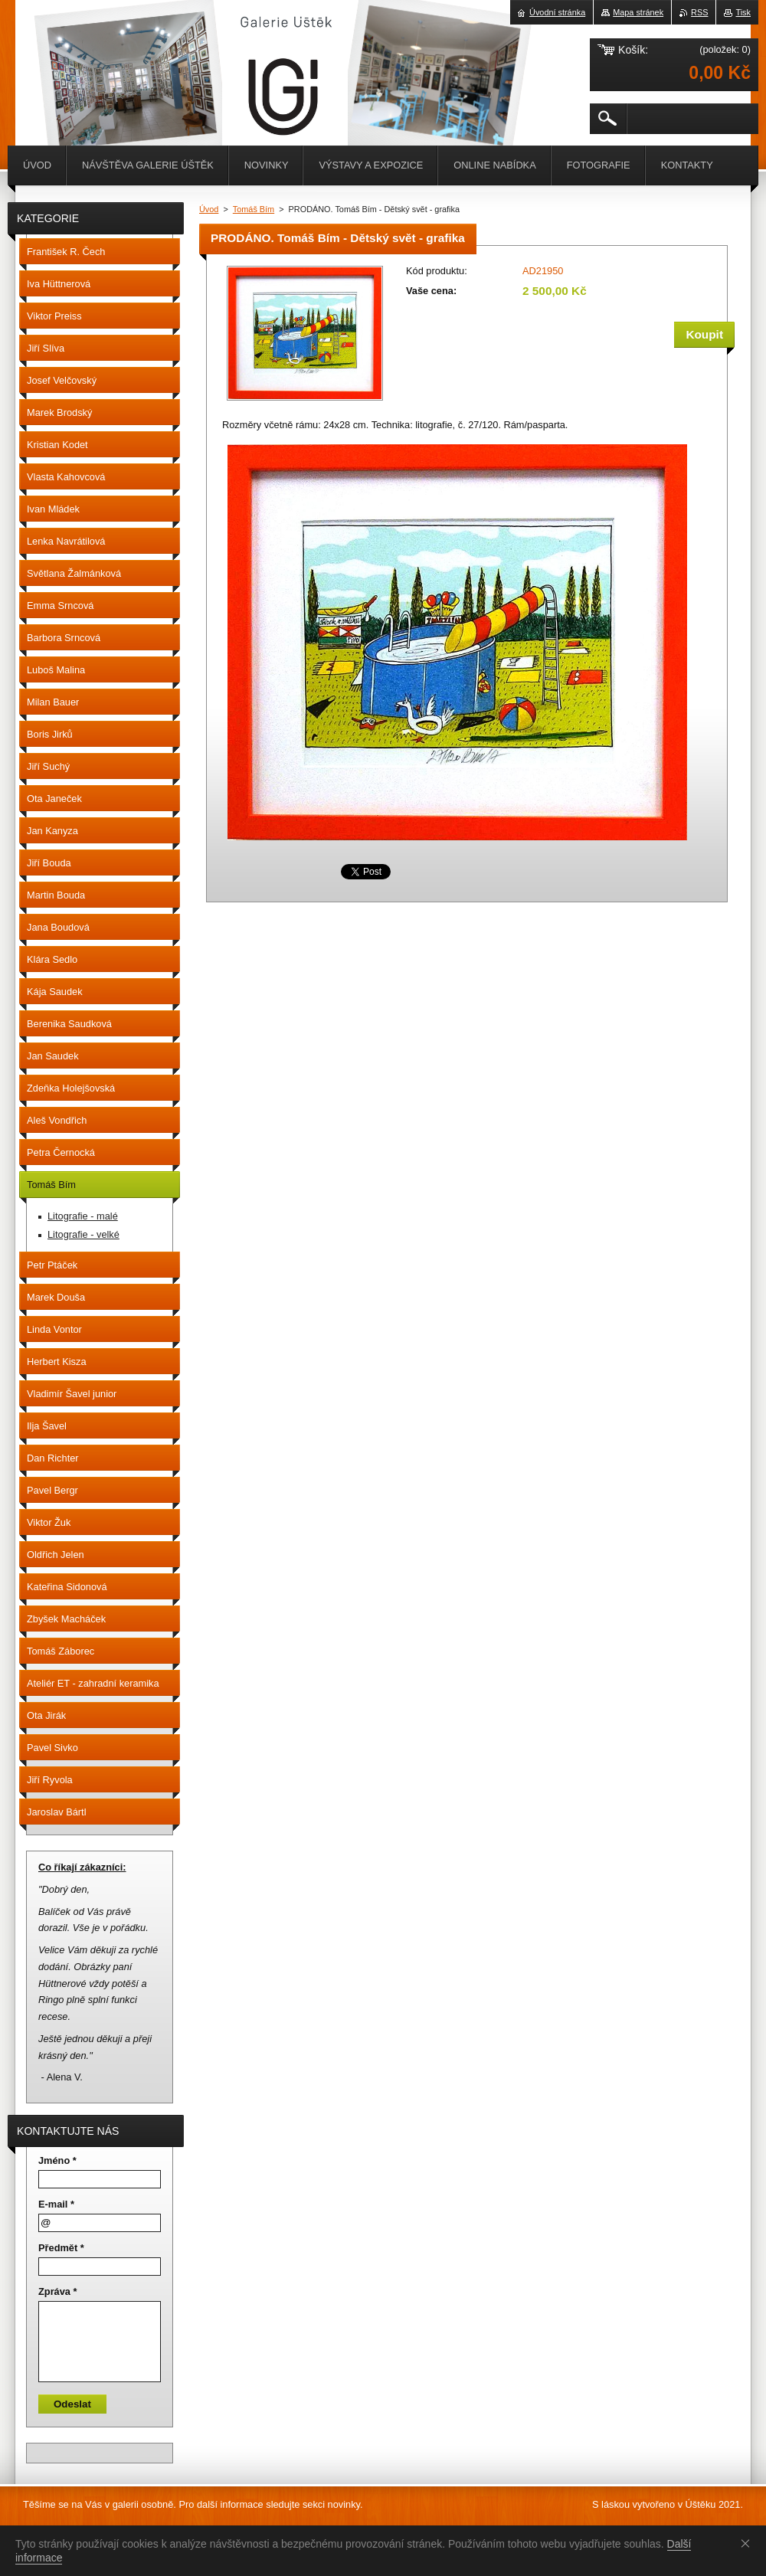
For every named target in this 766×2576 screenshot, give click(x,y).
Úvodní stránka (557, 12)
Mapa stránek (638, 12)
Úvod (208, 209)
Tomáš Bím (253, 209)
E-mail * (56, 2204)
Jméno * (57, 2160)
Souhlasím (748, 2543)
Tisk (743, 12)
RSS (699, 12)
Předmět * (61, 2248)
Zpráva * (57, 2291)
